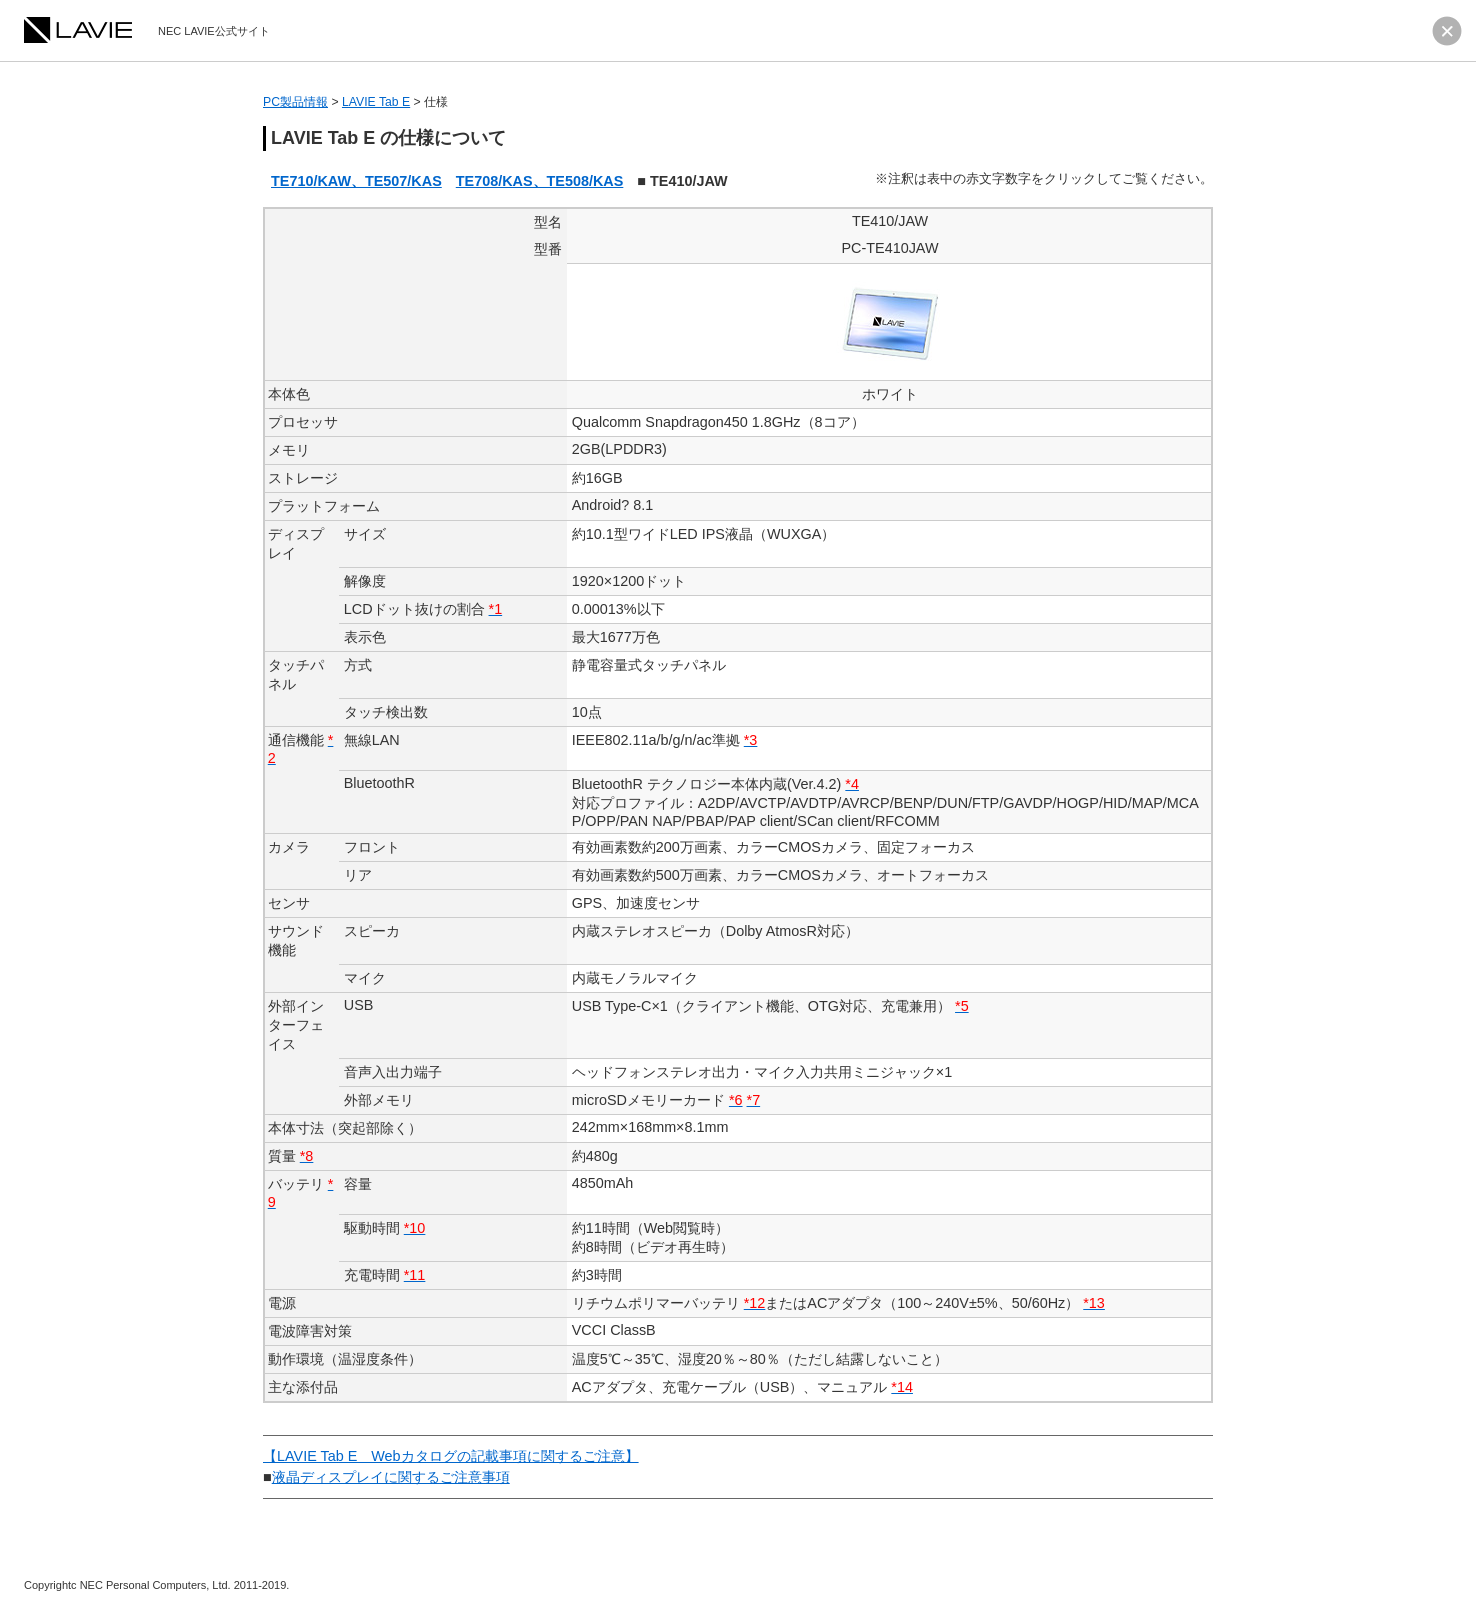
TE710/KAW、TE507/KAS (356, 181)
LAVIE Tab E (376, 102)
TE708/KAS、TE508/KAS (540, 181)
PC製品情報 (295, 102)
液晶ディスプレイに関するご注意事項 (391, 1477)
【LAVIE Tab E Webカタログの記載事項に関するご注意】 (451, 1456)
